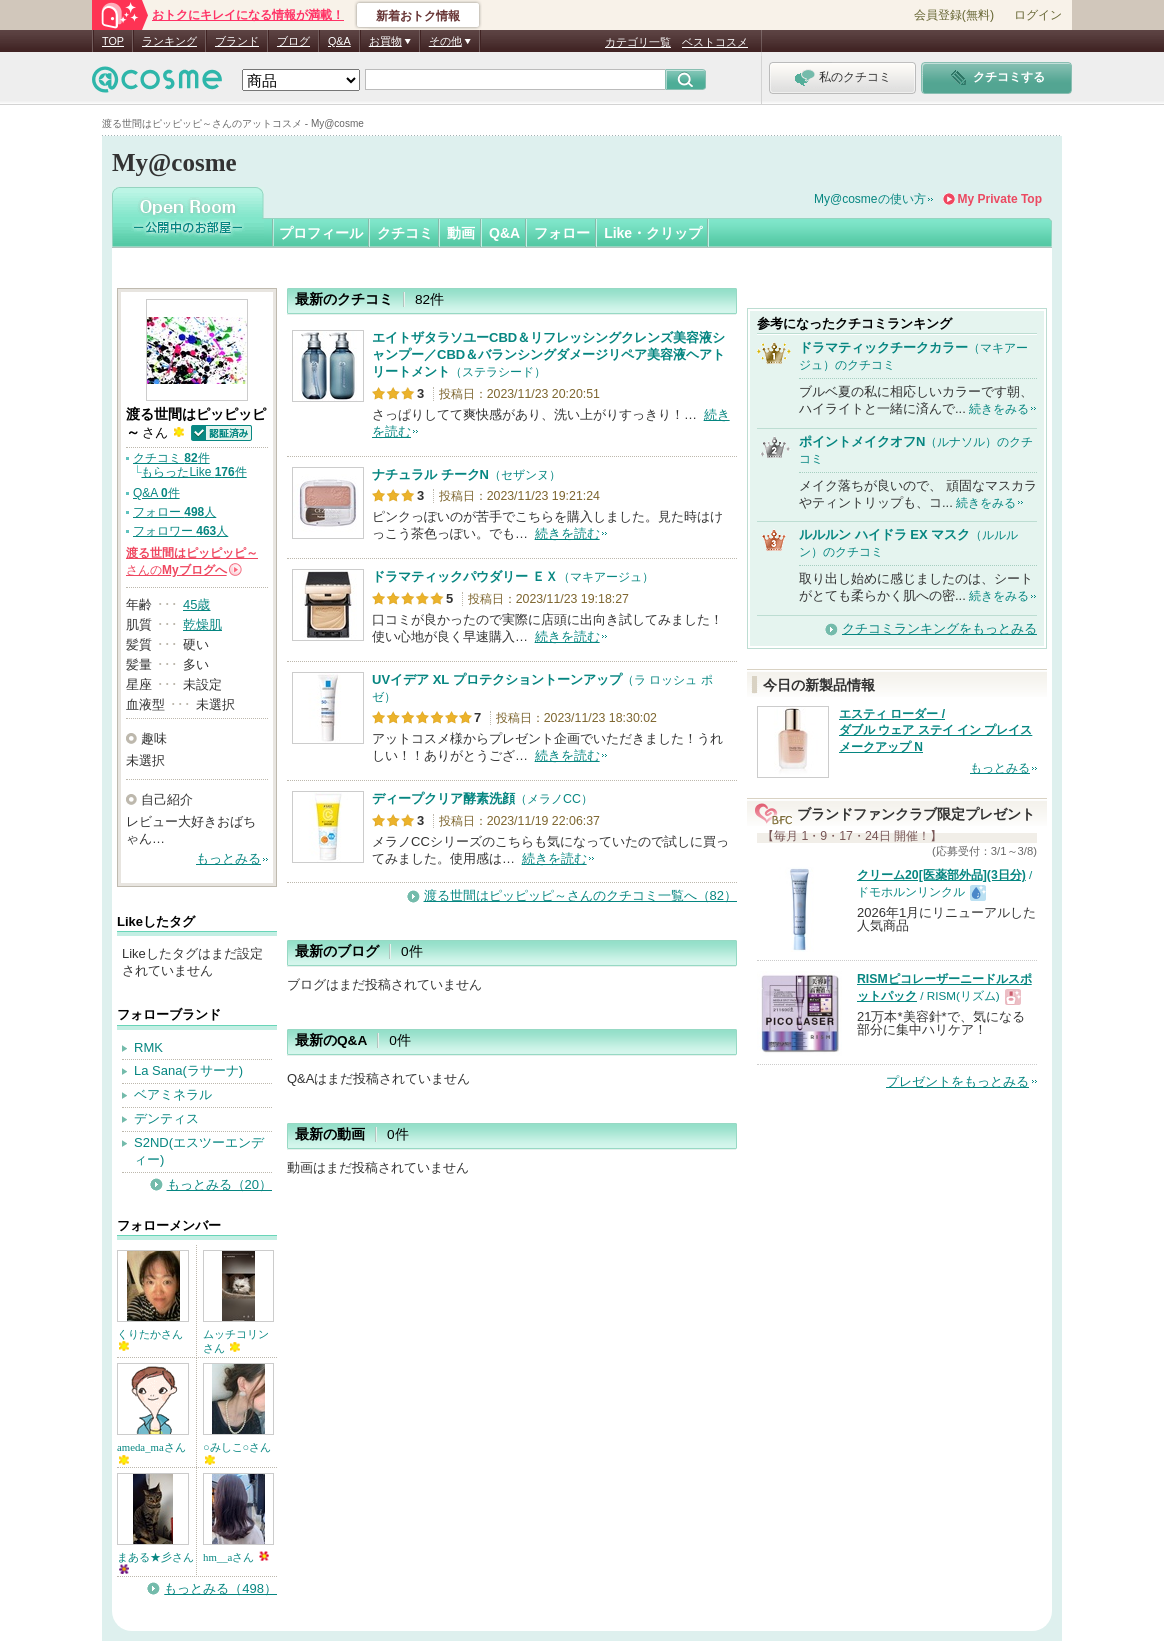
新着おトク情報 (418, 16)
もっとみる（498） (220, 1588)
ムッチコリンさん (236, 1341)
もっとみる (228, 858)
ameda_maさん (151, 1452)
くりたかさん (150, 1339)
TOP (113, 41)
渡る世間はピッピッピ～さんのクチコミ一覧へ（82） (580, 895)
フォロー (562, 233)
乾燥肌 (202, 624)
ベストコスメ (715, 42)
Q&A (339, 41)
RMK (148, 1047)
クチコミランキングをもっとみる (939, 628)
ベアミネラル (173, 1094)
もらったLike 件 (193, 472)
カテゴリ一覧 (638, 42)
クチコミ (405, 233)
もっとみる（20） (219, 1184)
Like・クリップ (653, 233)
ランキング (169, 41)
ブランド (237, 41)
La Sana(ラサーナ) (188, 1070)
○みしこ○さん (237, 1452)
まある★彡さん (155, 1562)
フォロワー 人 (180, 531)
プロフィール (321, 233)
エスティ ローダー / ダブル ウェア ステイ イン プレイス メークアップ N (935, 731)
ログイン (1038, 15)
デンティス (166, 1118)
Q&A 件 (156, 493)
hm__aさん (236, 1557)
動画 (461, 233)
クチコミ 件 (171, 458)
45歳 (196, 604)
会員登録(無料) (954, 15)
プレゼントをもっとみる (957, 1081)
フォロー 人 (174, 512)
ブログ (293, 41)
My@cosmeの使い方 (870, 199)
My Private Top (1000, 199)
